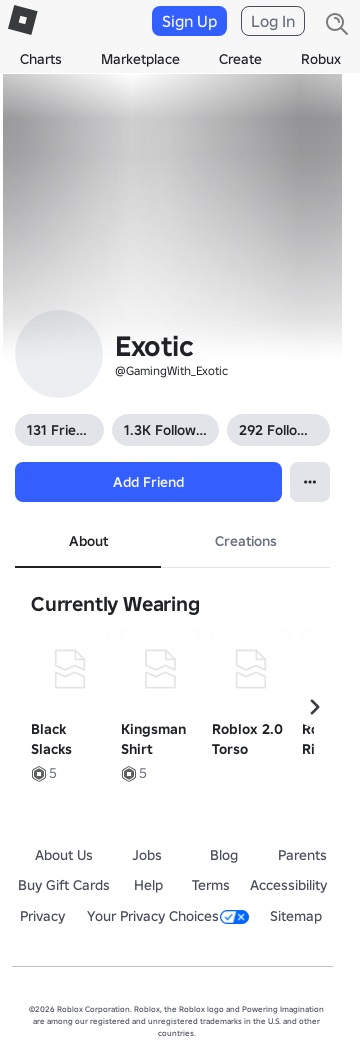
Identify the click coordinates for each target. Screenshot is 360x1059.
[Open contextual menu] (310, 482)
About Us (64, 855)
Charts (41, 59)
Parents (302, 855)
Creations (246, 541)
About (88, 541)
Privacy (42, 916)
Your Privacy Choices (168, 916)
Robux (321, 59)
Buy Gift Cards (64, 885)
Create (240, 59)
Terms (211, 885)
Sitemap (296, 916)
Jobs (147, 855)
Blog (224, 855)
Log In (273, 21)
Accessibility (288, 885)
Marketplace (140, 59)
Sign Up (189, 21)
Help (148, 885)
